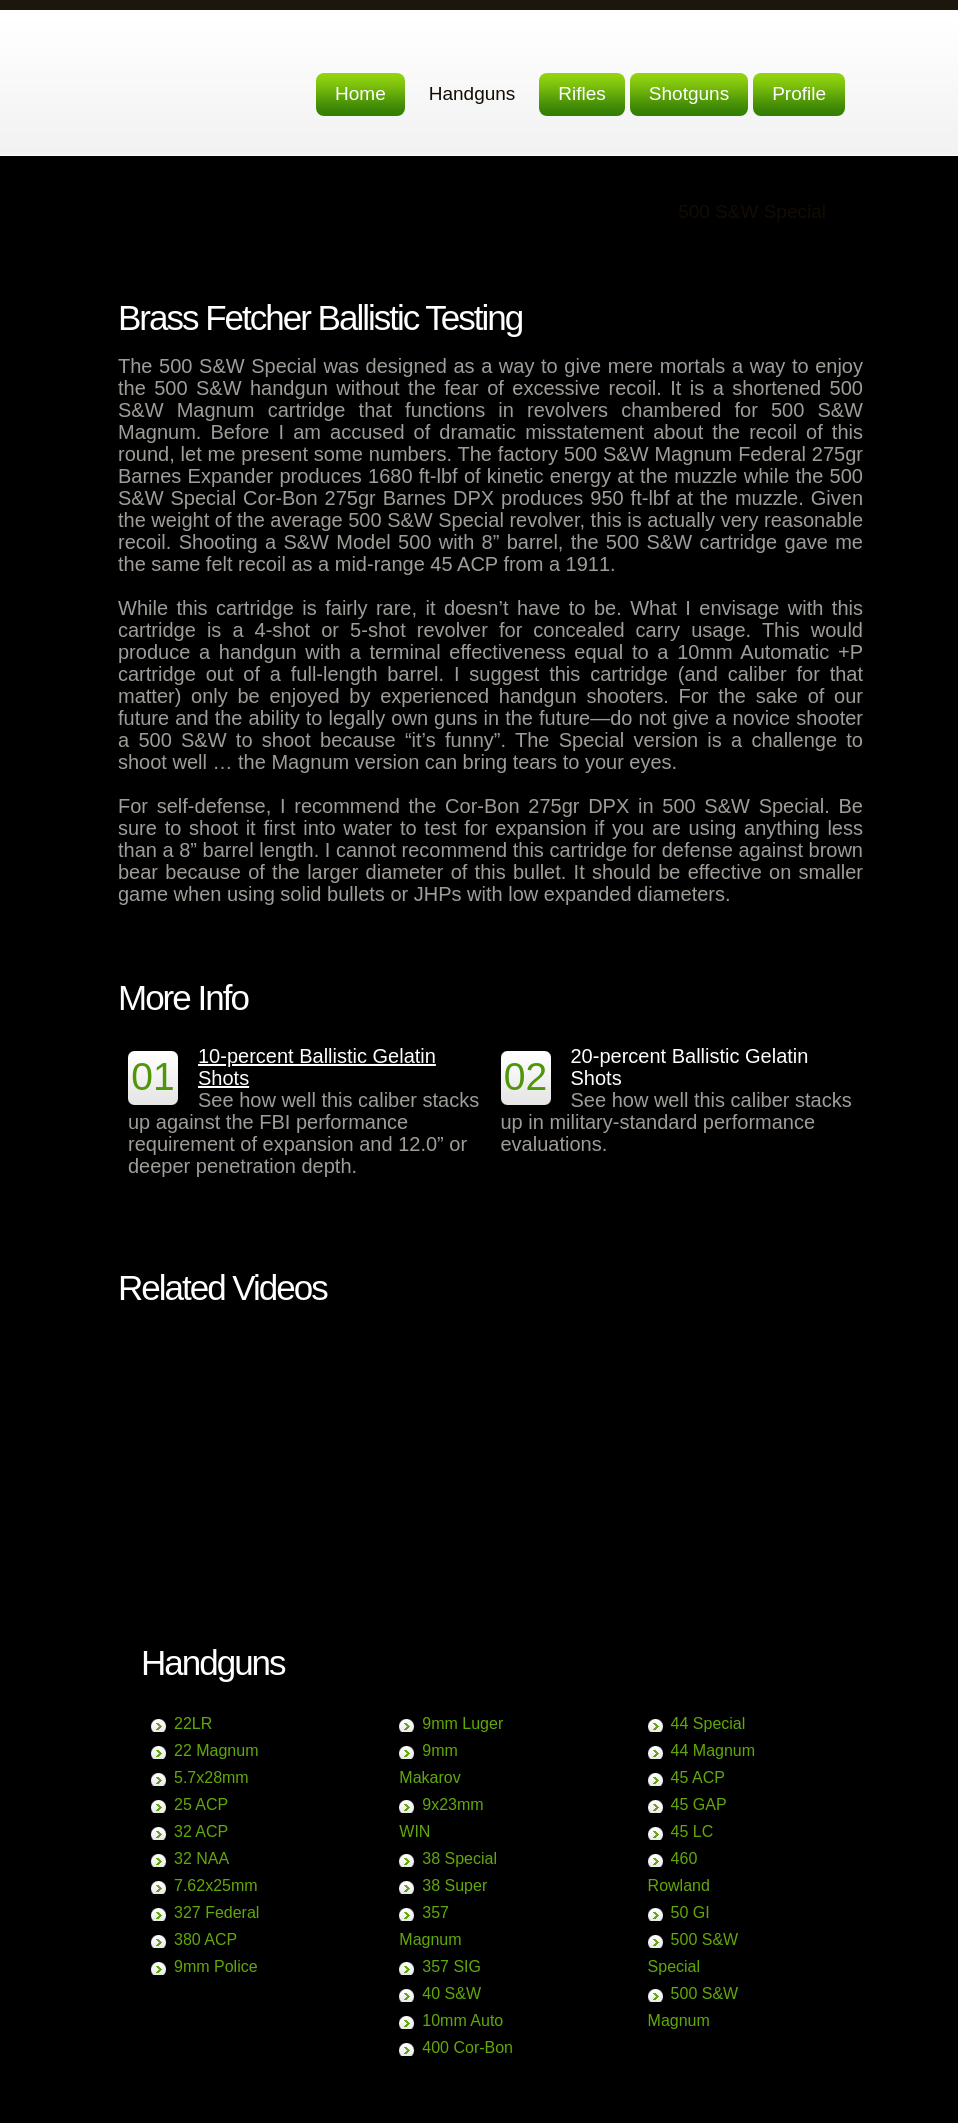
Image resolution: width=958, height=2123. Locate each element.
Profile (799, 93)
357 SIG (451, 1966)
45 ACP (698, 1777)
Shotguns (689, 93)
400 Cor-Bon (467, 2047)
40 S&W (451, 1993)
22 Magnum (216, 1750)
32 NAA (201, 1858)
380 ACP (205, 1939)
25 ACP (201, 1804)
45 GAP (699, 1804)
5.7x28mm (211, 1777)
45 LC (692, 1831)
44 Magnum (713, 1750)
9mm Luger (462, 1723)
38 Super (454, 1885)
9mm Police (216, 1966)
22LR (193, 1723)
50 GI (690, 1912)
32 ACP (201, 1831)
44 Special (708, 1723)
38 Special (459, 1858)
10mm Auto (462, 2020)
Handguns (472, 93)
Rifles (582, 93)
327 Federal (216, 1912)
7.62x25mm (216, 1885)
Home (360, 93)
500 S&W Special (752, 211)
